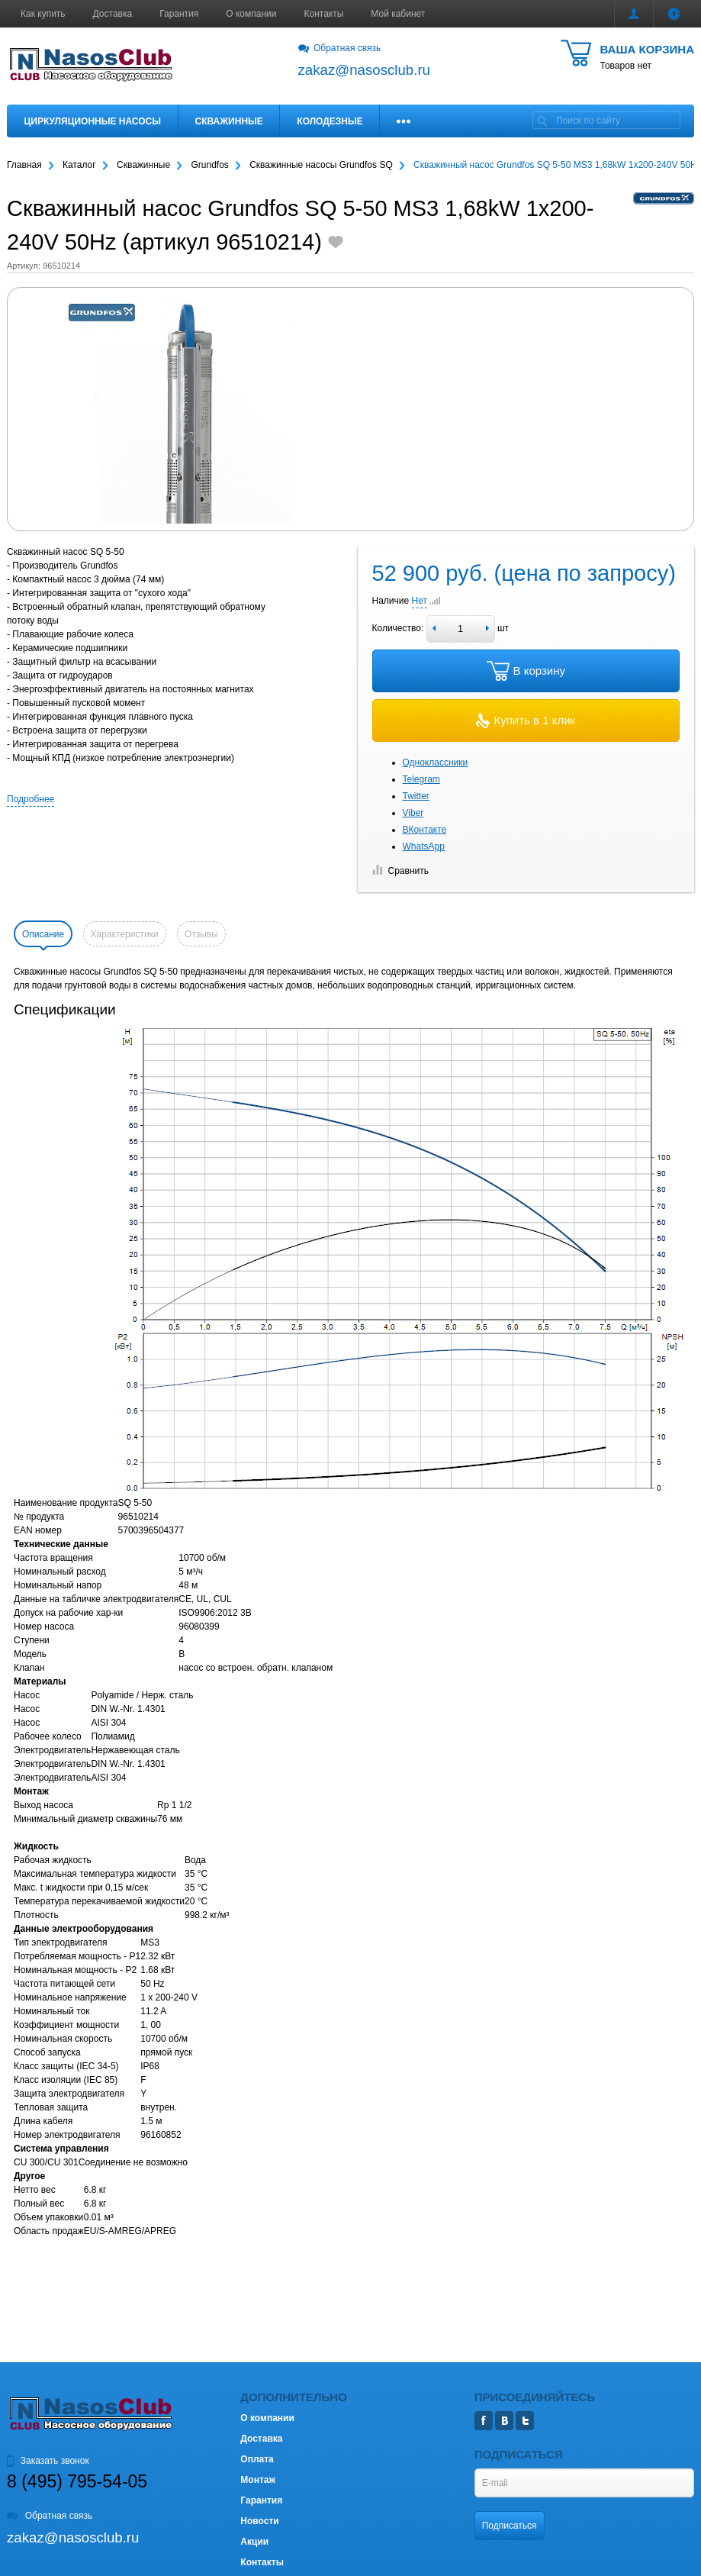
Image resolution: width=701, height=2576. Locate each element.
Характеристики (125, 934)
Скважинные (229, 121)
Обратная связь (339, 48)
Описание (43, 934)
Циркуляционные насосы (92, 121)
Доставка (113, 13)
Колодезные (329, 121)
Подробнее (30, 799)
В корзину (526, 671)
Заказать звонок (48, 2460)
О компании (251, 13)
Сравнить (400, 871)
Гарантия (178, 13)
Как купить (43, 13)
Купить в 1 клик (525, 720)
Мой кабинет (398, 13)
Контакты (324, 13)
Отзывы (201, 934)
